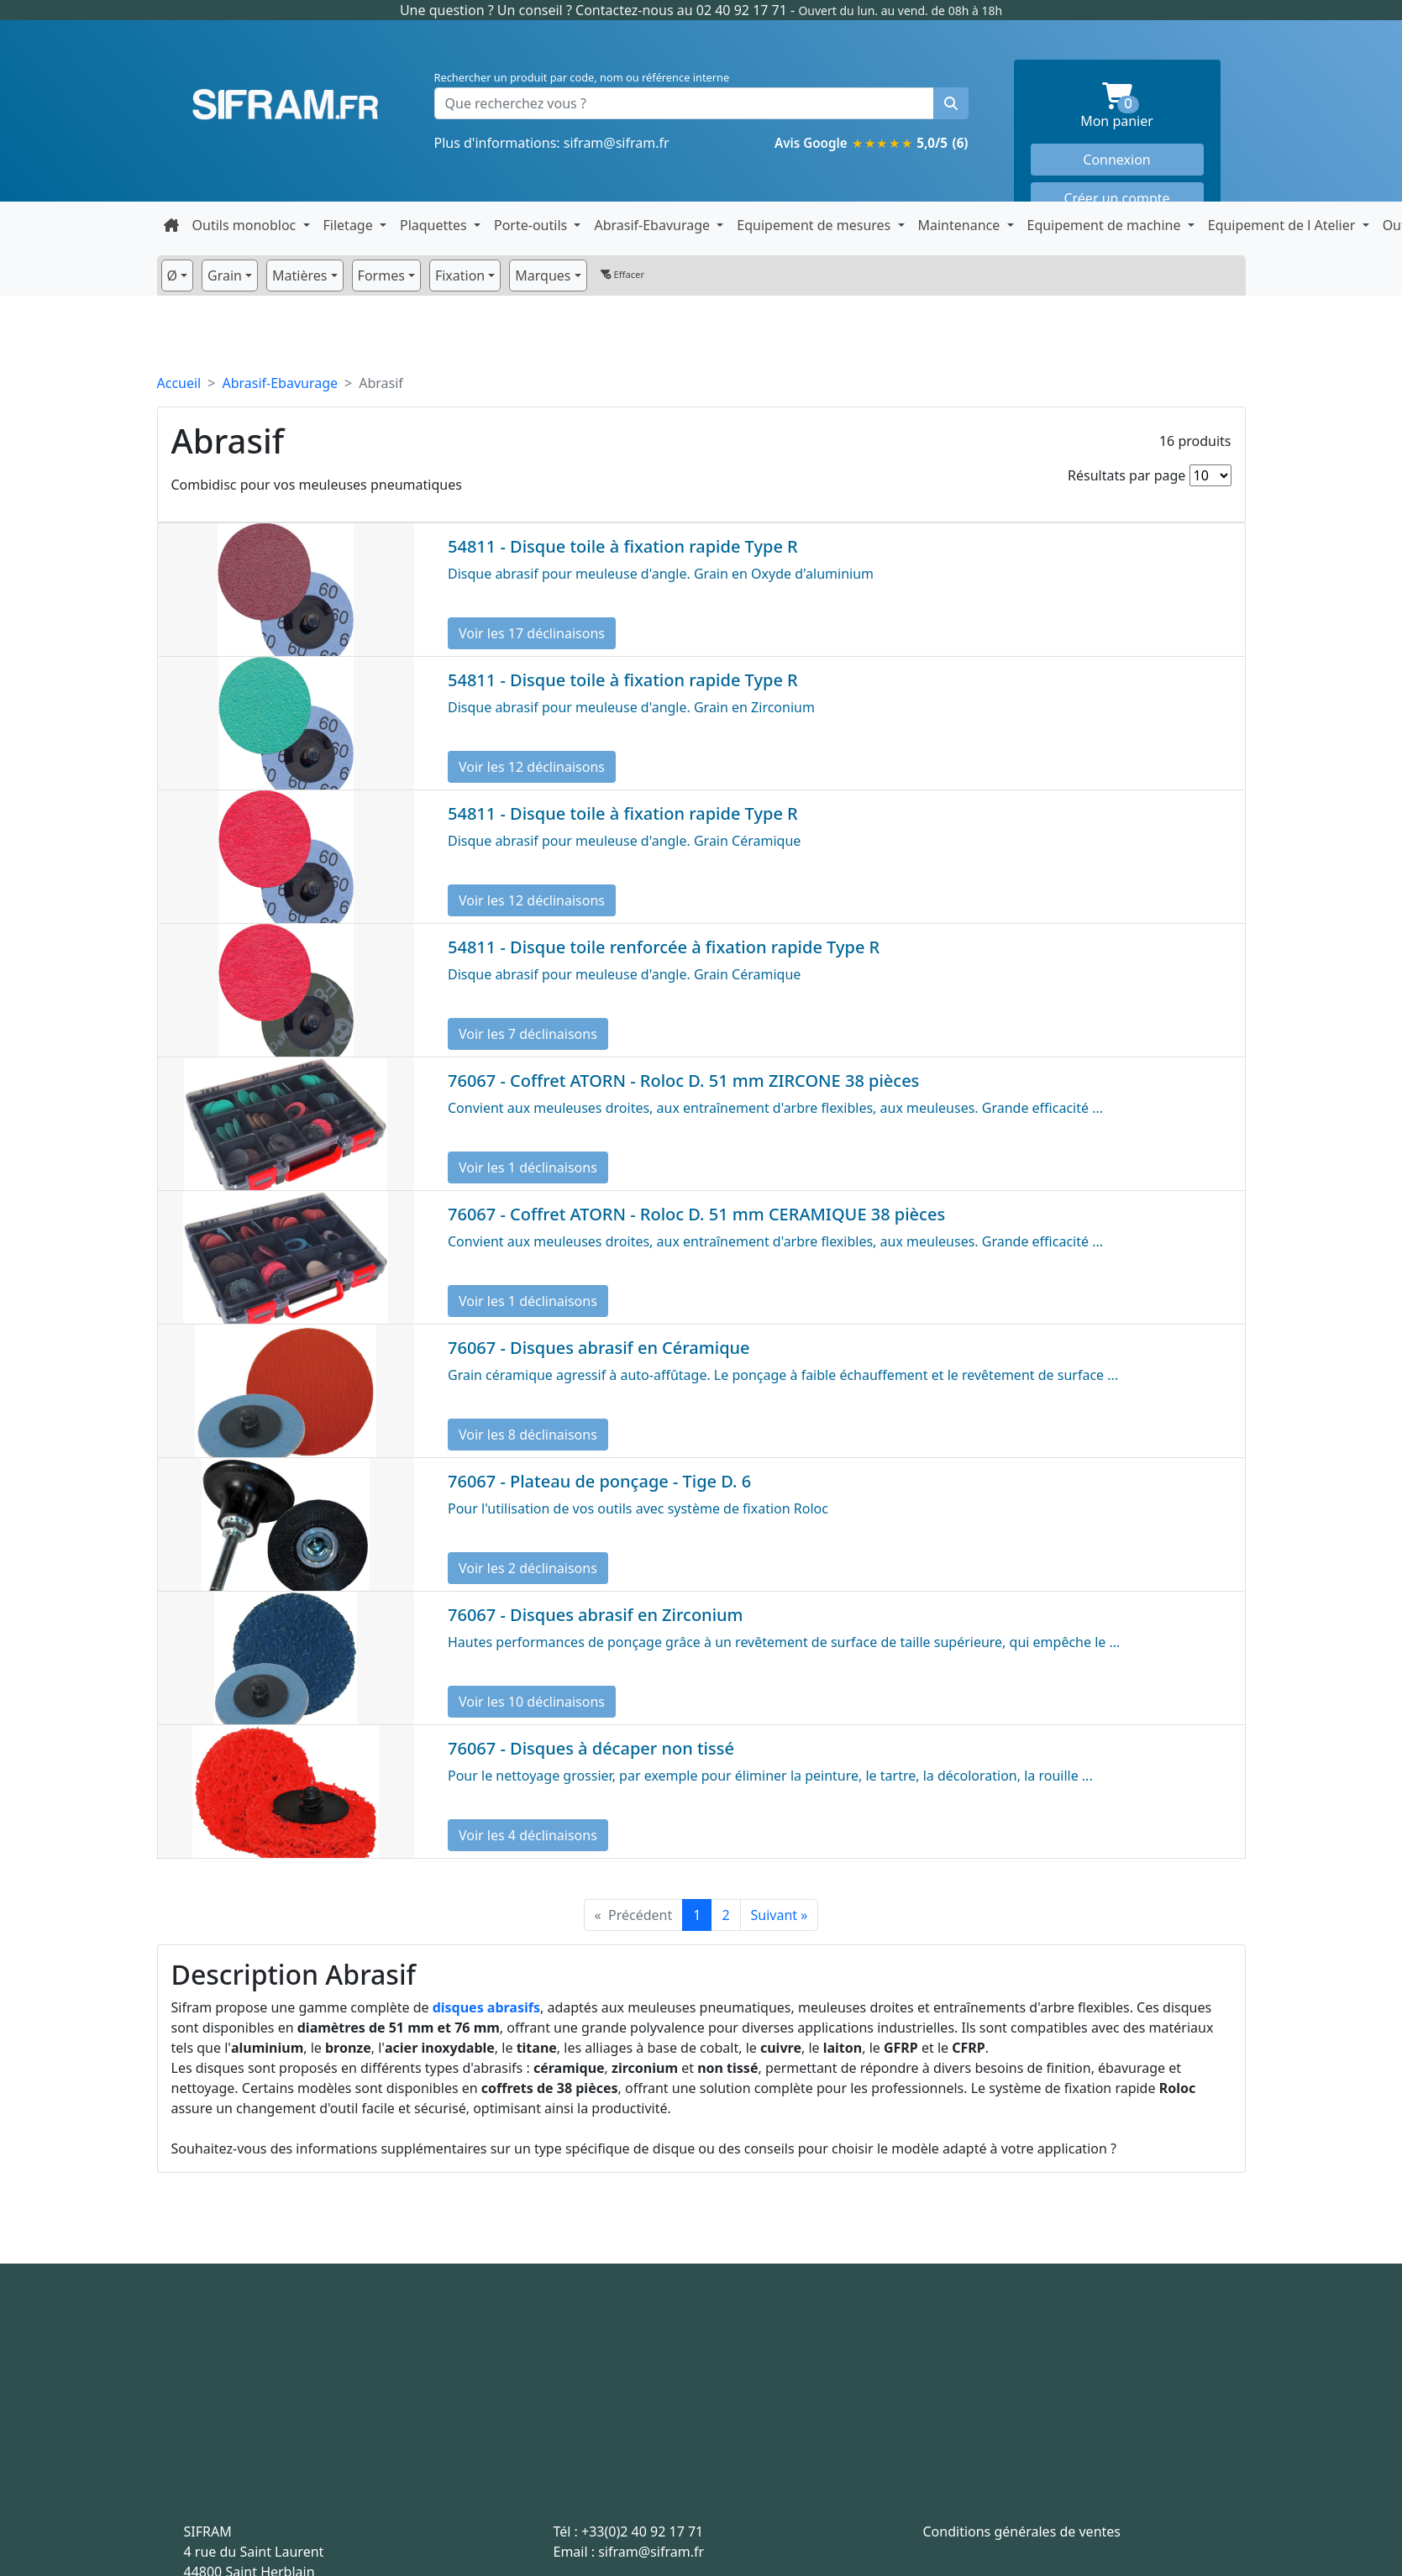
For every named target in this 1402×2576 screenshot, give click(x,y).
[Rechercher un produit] (951, 103)
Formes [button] (381, 275)
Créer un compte (1116, 198)
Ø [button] (172, 275)
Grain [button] (224, 275)
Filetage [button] (349, 225)
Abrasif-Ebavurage (280, 383)
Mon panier (1141, 106)
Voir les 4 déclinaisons (528, 1835)
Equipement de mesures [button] (815, 225)
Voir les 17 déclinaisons (532, 633)
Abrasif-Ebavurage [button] (653, 225)
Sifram (285, 105)
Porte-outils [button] (532, 225)
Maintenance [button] (961, 225)
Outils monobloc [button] (246, 225)
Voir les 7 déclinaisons (528, 1034)
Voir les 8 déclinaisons (528, 1434)
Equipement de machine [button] (1105, 225)
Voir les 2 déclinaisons (528, 1568)
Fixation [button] (460, 275)
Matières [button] (299, 275)
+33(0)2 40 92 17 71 (642, 2531)
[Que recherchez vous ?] (684, 103)
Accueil (179, 383)
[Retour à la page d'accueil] (171, 225)
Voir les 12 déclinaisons (532, 767)
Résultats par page (1126, 475)
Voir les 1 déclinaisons (528, 1167)
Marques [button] (542, 275)
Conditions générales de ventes (1022, 2531)
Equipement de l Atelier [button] (1283, 225)
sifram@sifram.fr (616, 143)
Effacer (622, 274)
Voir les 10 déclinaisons (532, 1701)
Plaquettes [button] (435, 225)
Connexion (1116, 159)
